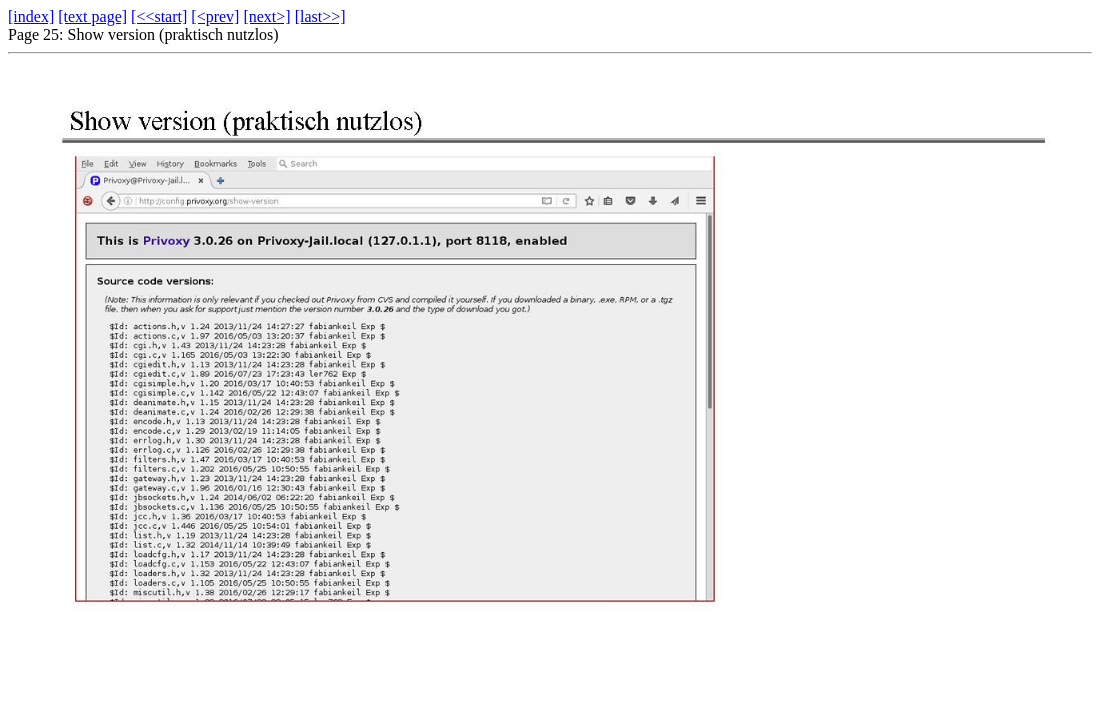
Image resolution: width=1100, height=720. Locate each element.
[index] (31, 16)
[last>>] (320, 16)
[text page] (92, 16)
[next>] (266, 16)
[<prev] (215, 16)
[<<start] (159, 16)
